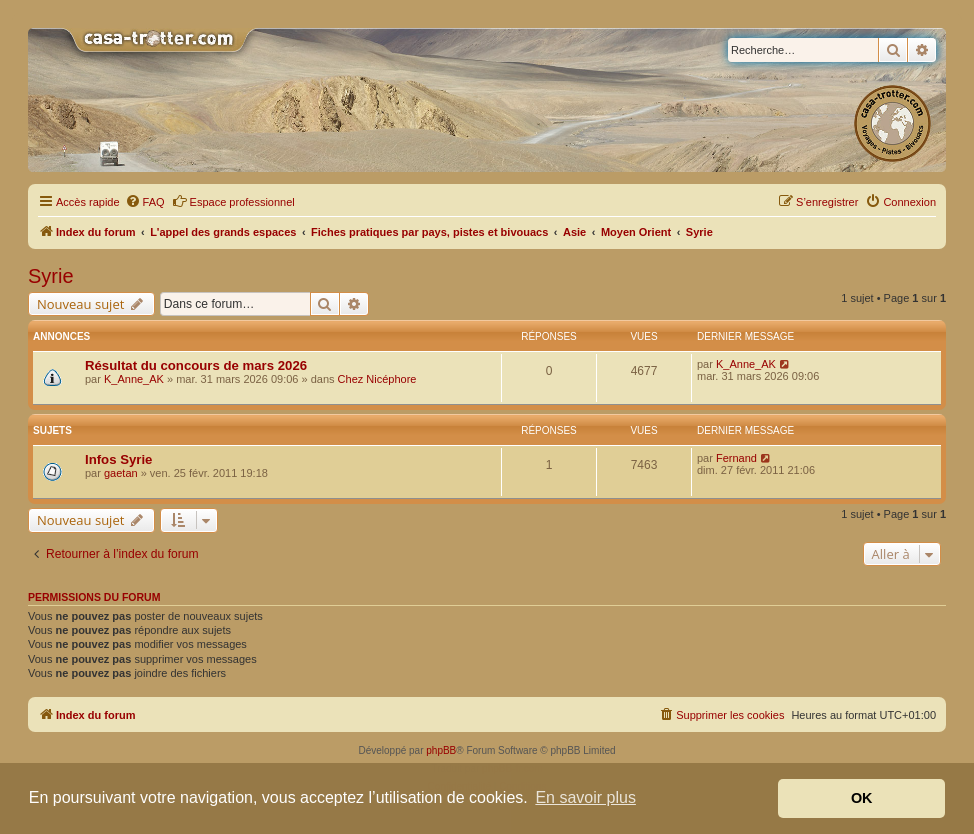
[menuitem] (145, 202)
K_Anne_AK (134, 379)
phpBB (441, 750)
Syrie (51, 276)
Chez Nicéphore (377, 379)
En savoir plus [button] (585, 797)
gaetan (121, 473)
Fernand (736, 458)
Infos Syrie (118, 459)
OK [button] (862, 798)
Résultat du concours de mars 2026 (196, 365)
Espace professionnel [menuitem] (233, 201)
